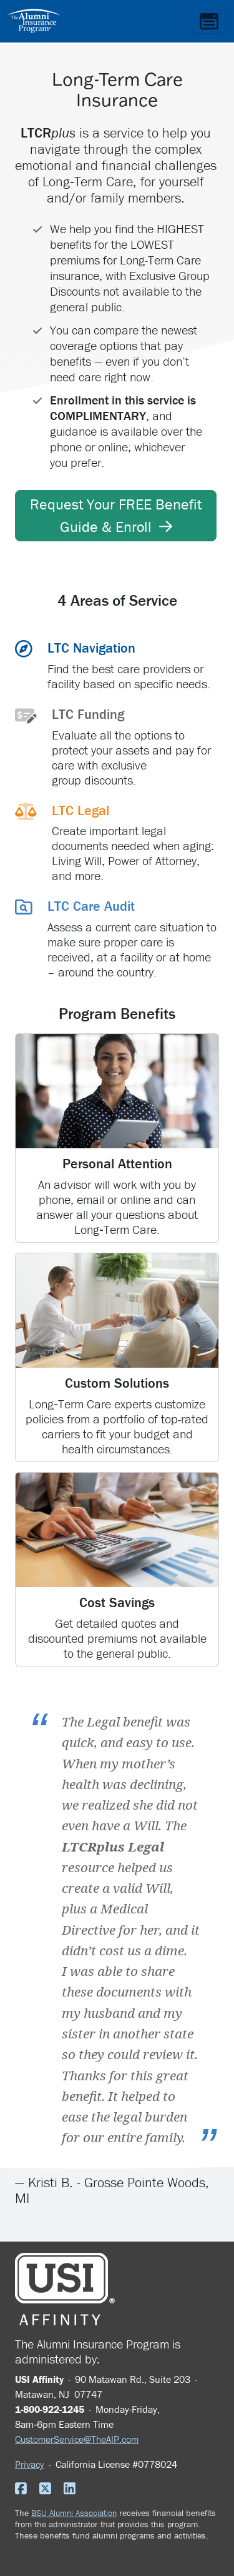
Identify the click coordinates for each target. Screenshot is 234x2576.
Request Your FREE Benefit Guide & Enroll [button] (116, 515)
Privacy (29, 2464)
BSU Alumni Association (74, 2512)
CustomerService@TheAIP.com (77, 2439)
